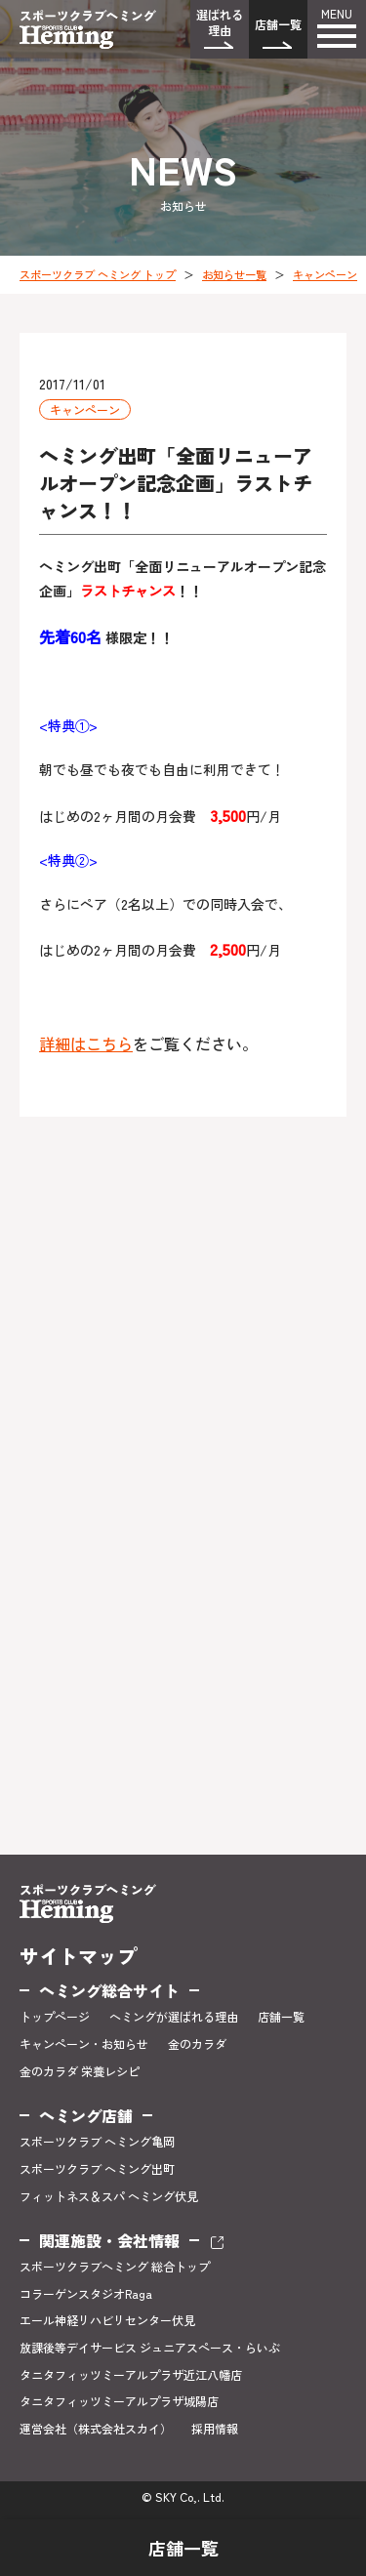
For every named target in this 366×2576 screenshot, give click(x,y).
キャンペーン (325, 274)
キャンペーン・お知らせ (84, 2044)
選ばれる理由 (219, 22)
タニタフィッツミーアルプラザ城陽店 (119, 2401)
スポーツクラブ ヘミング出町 (97, 2169)
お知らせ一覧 (234, 274)
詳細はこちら (86, 1043)
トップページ (55, 2016)
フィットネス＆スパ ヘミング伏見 (109, 2196)
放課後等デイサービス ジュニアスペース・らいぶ (150, 2347)
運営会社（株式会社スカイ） (96, 2428)
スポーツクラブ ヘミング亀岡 (97, 2141)
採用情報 (214, 2428)
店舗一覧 (278, 24)
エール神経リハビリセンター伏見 (107, 2320)
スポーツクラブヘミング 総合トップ (115, 2266)
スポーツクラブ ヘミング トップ (98, 274)
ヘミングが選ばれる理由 (173, 2016)
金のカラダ (197, 2044)
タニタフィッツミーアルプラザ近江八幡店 (131, 2375)
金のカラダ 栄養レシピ (80, 2071)
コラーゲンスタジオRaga (86, 2294)
